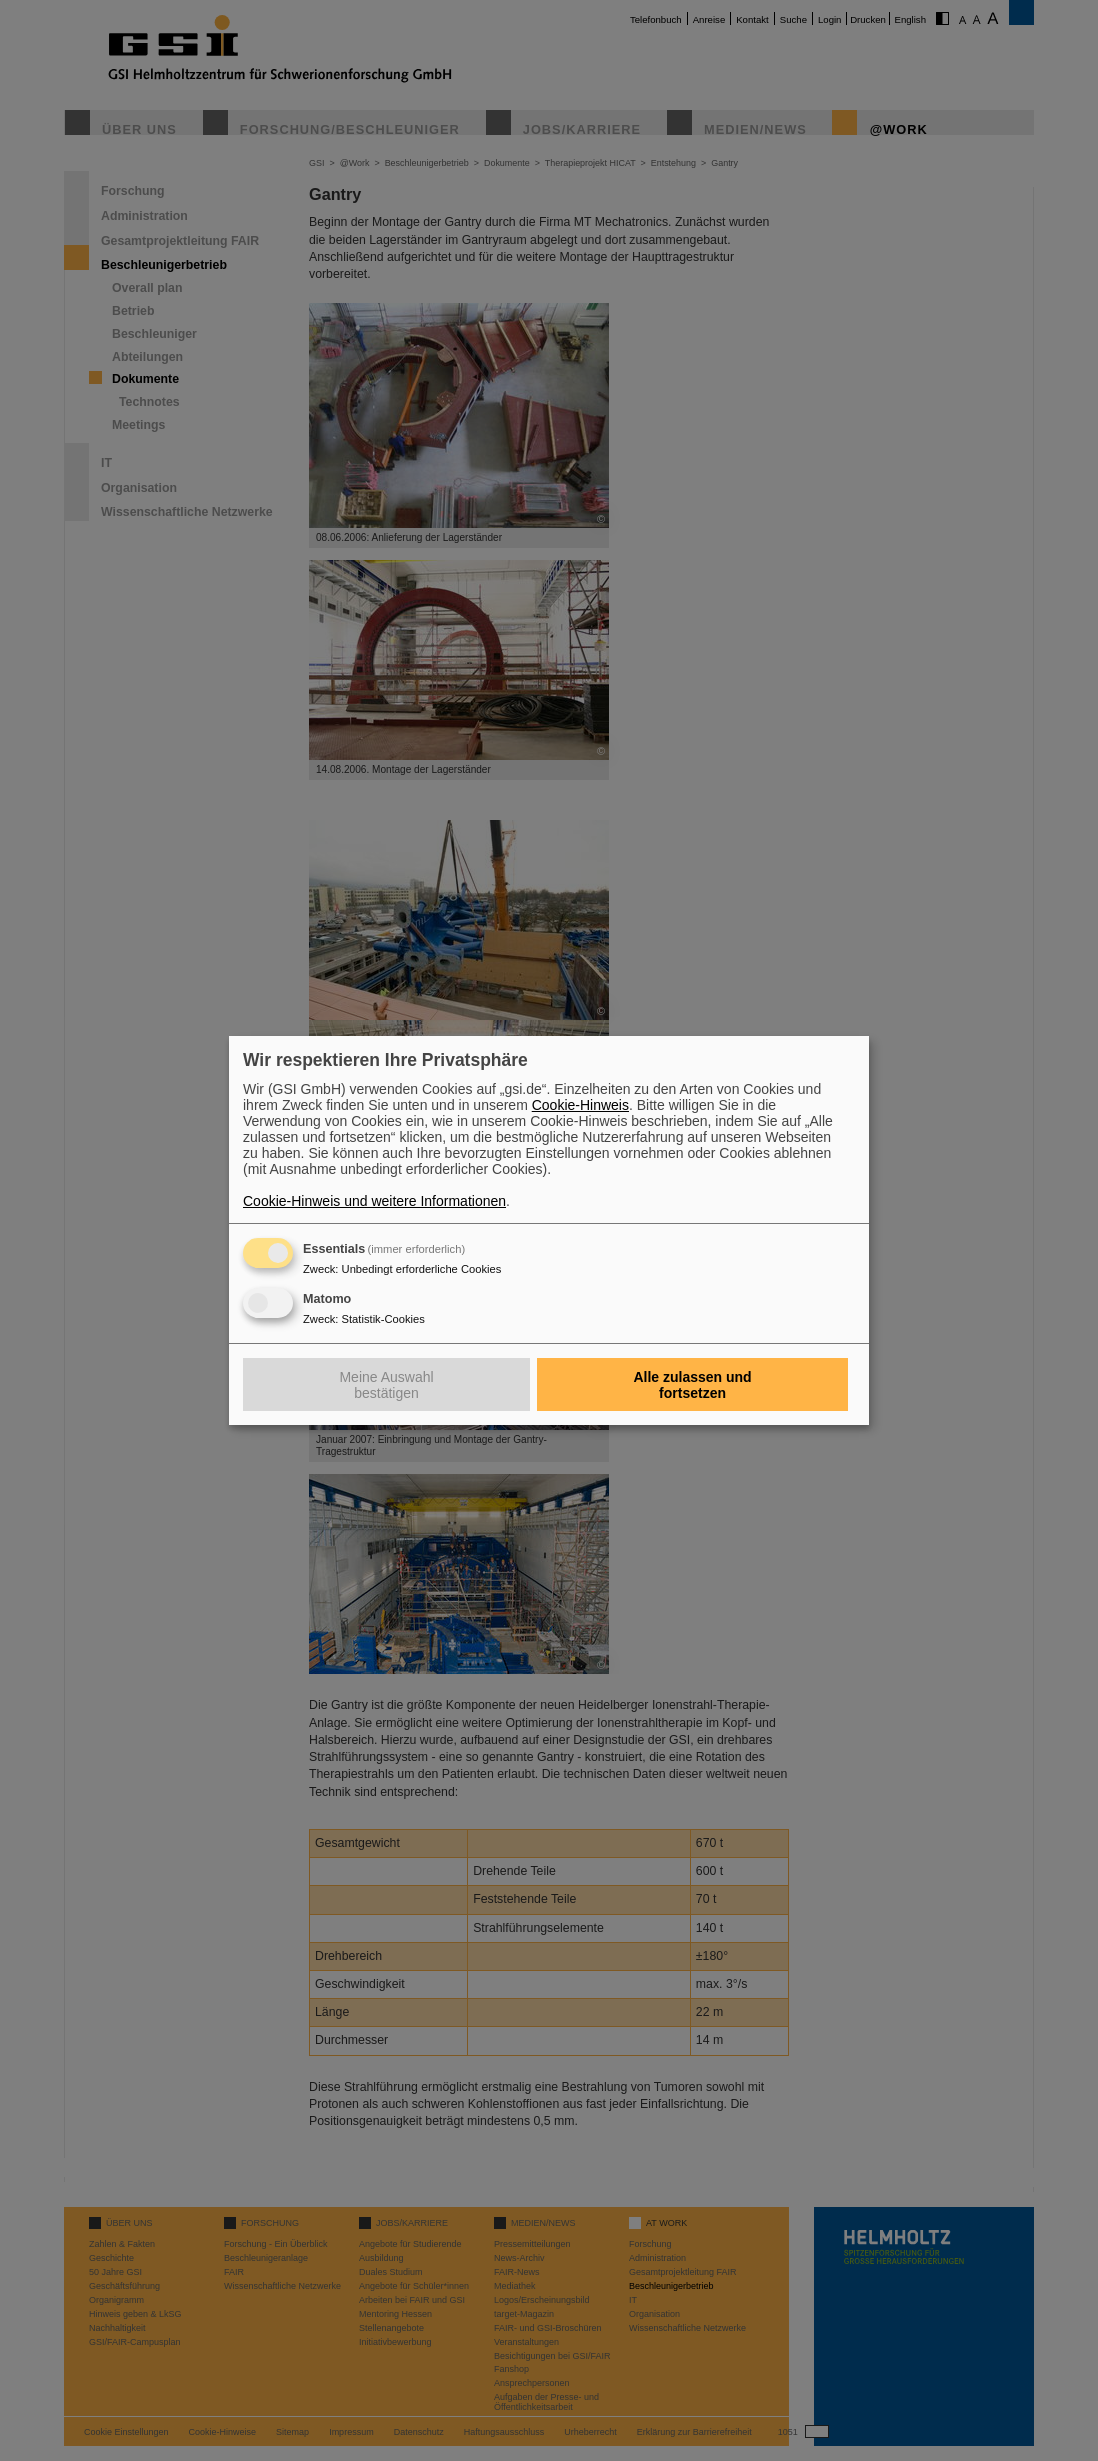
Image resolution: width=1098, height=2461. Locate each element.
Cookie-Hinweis (580, 1105)
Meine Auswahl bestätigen (386, 1385)
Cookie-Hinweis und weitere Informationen (374, 1201)
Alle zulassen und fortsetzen (692, 1385)
